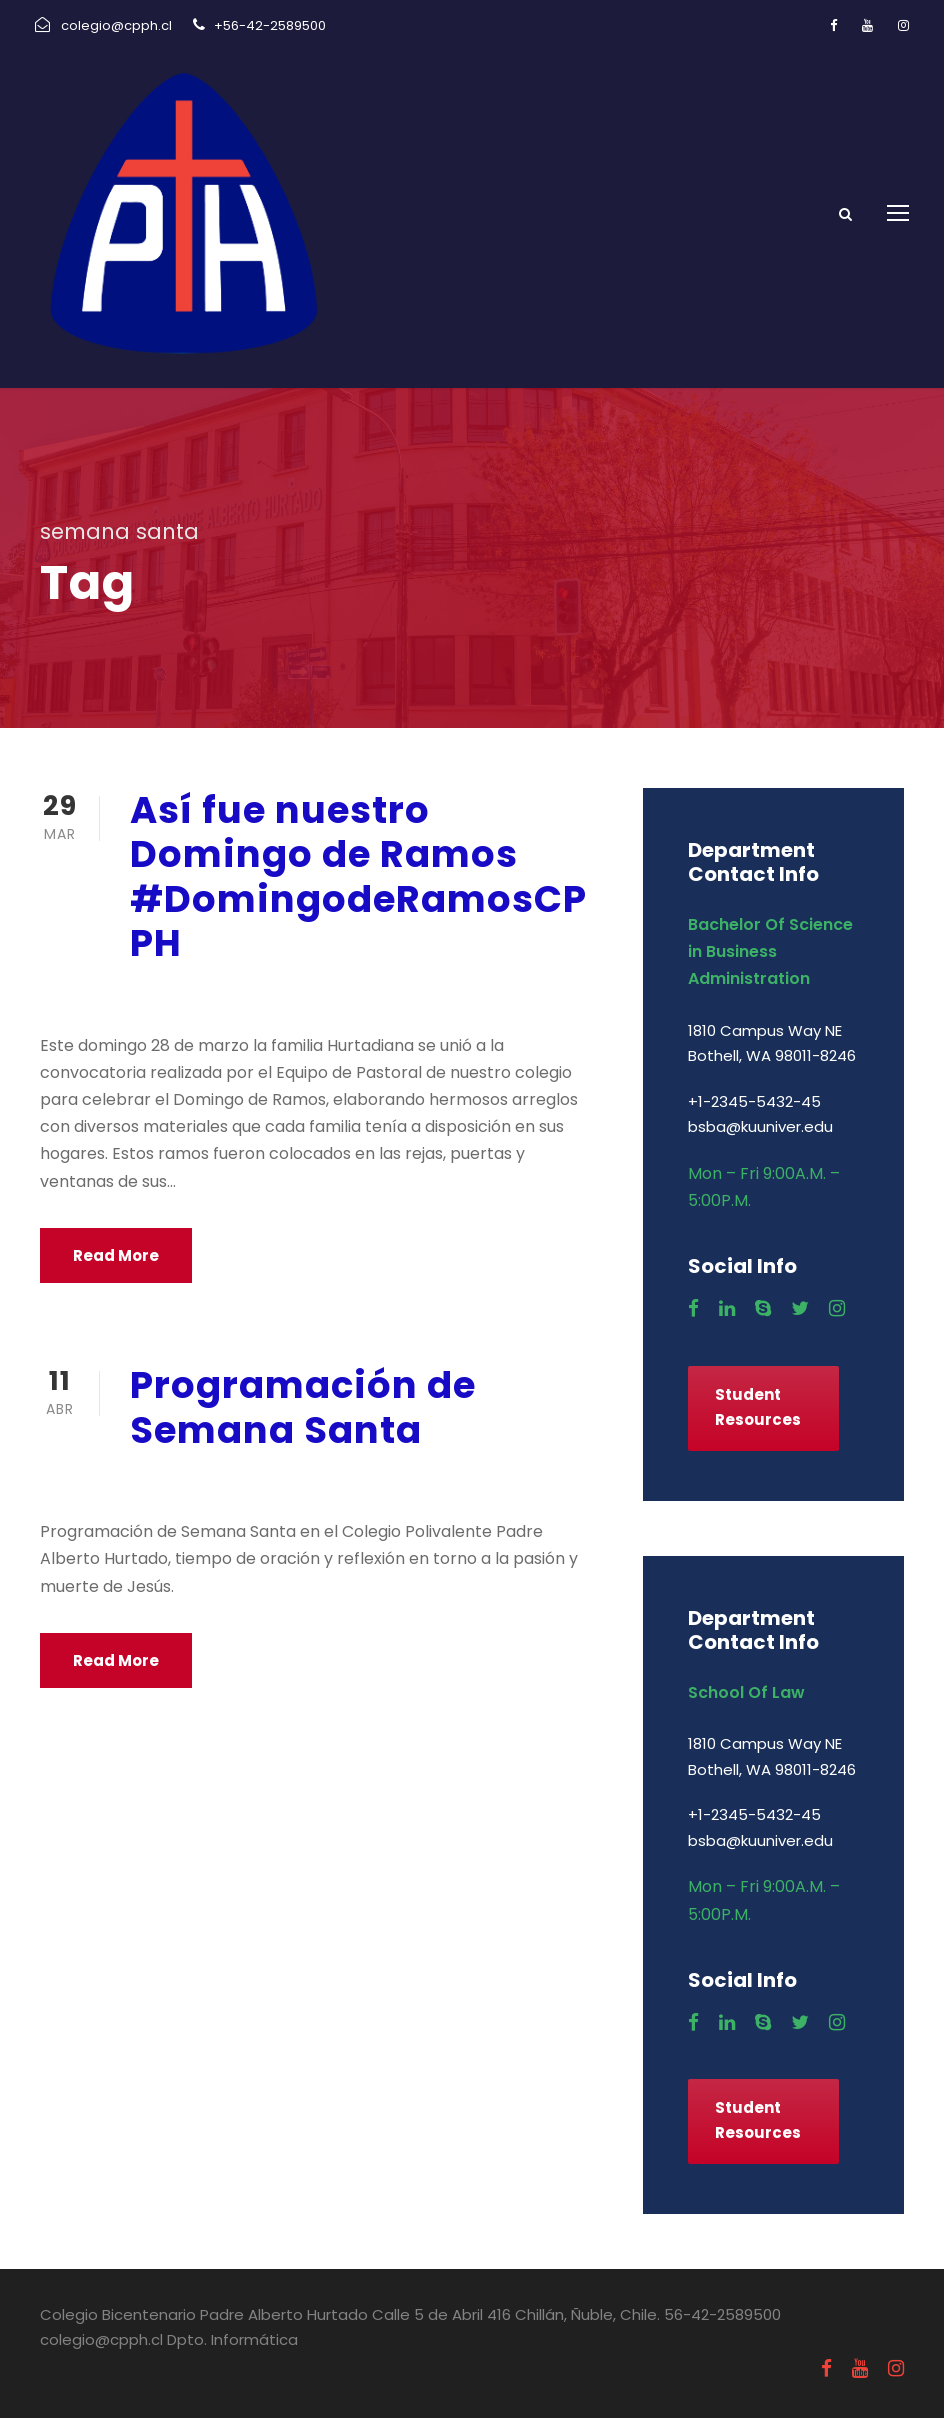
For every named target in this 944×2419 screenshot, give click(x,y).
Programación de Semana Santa (303, 1408)
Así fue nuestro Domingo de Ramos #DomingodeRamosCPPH (358, 877)
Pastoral (319, 995)
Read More (116, 1256)
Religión (401, 995)
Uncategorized (411, 1481)
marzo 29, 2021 (189, 995)
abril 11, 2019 (180, 1481)
